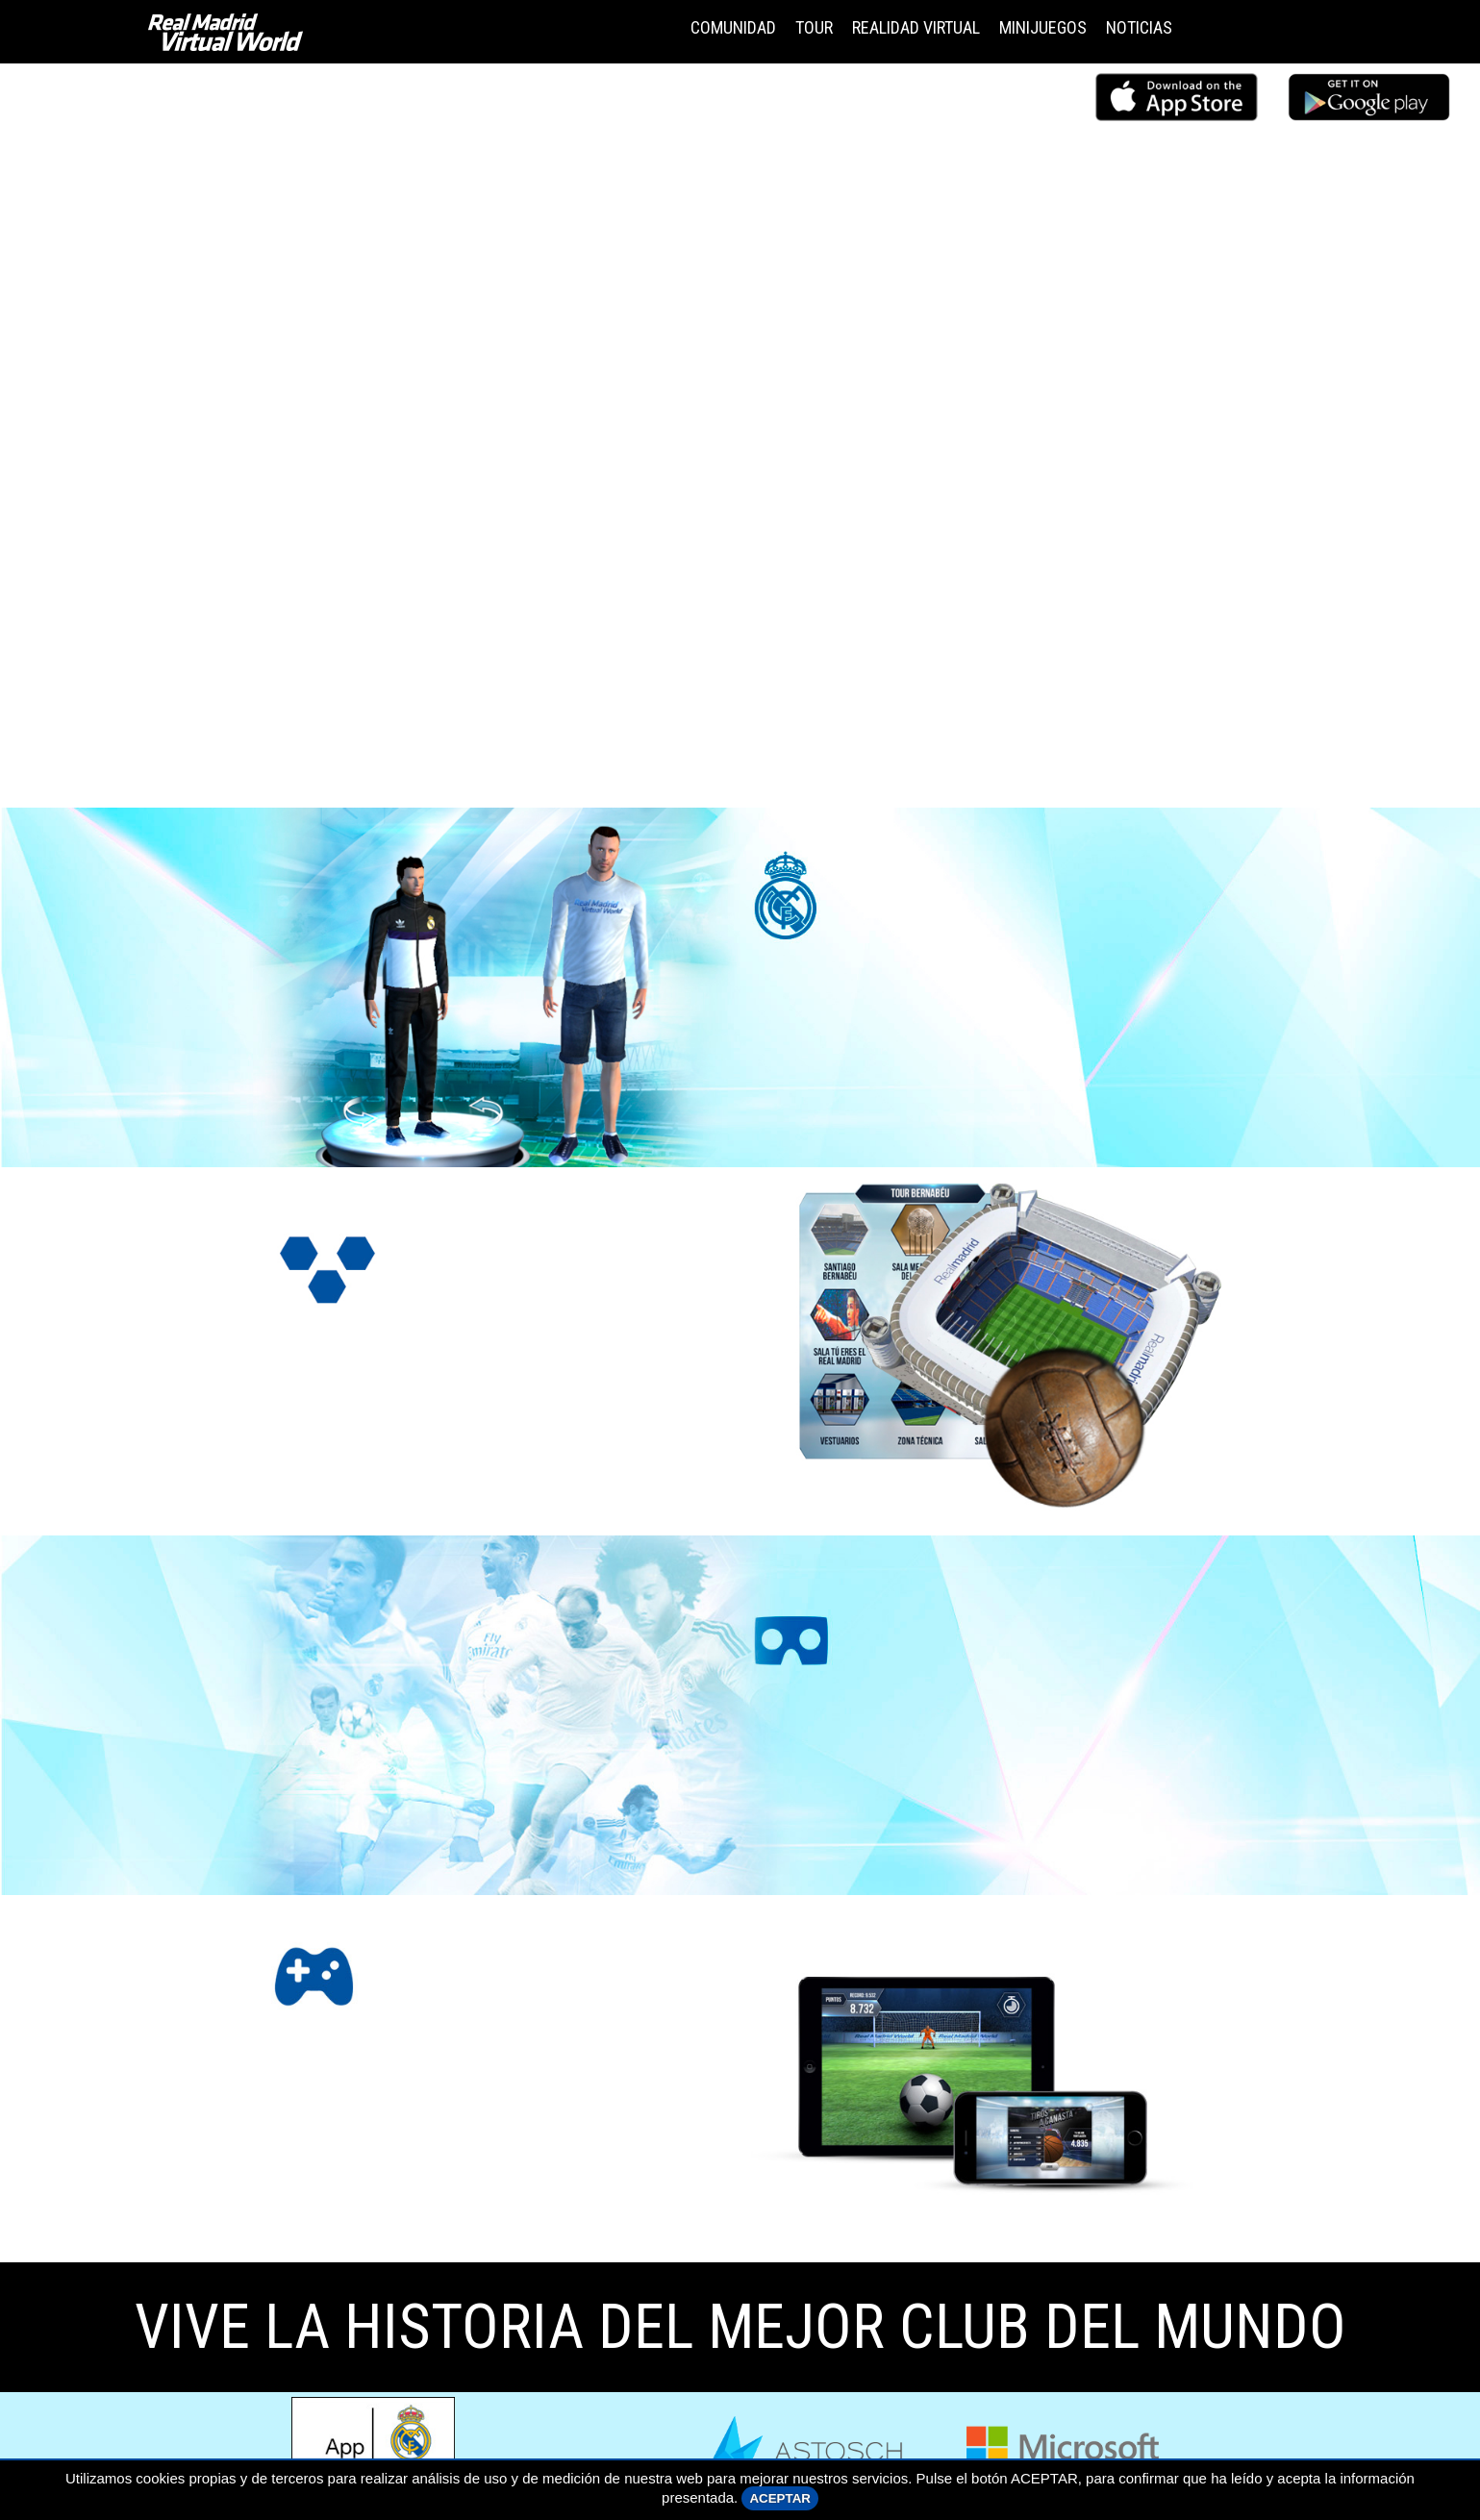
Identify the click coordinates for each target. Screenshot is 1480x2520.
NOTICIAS (1139, 27)
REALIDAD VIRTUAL (916, 27)
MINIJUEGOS (1043, 27)
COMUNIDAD (733, 27)
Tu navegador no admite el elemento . (740, 433)
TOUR (814, 27)
